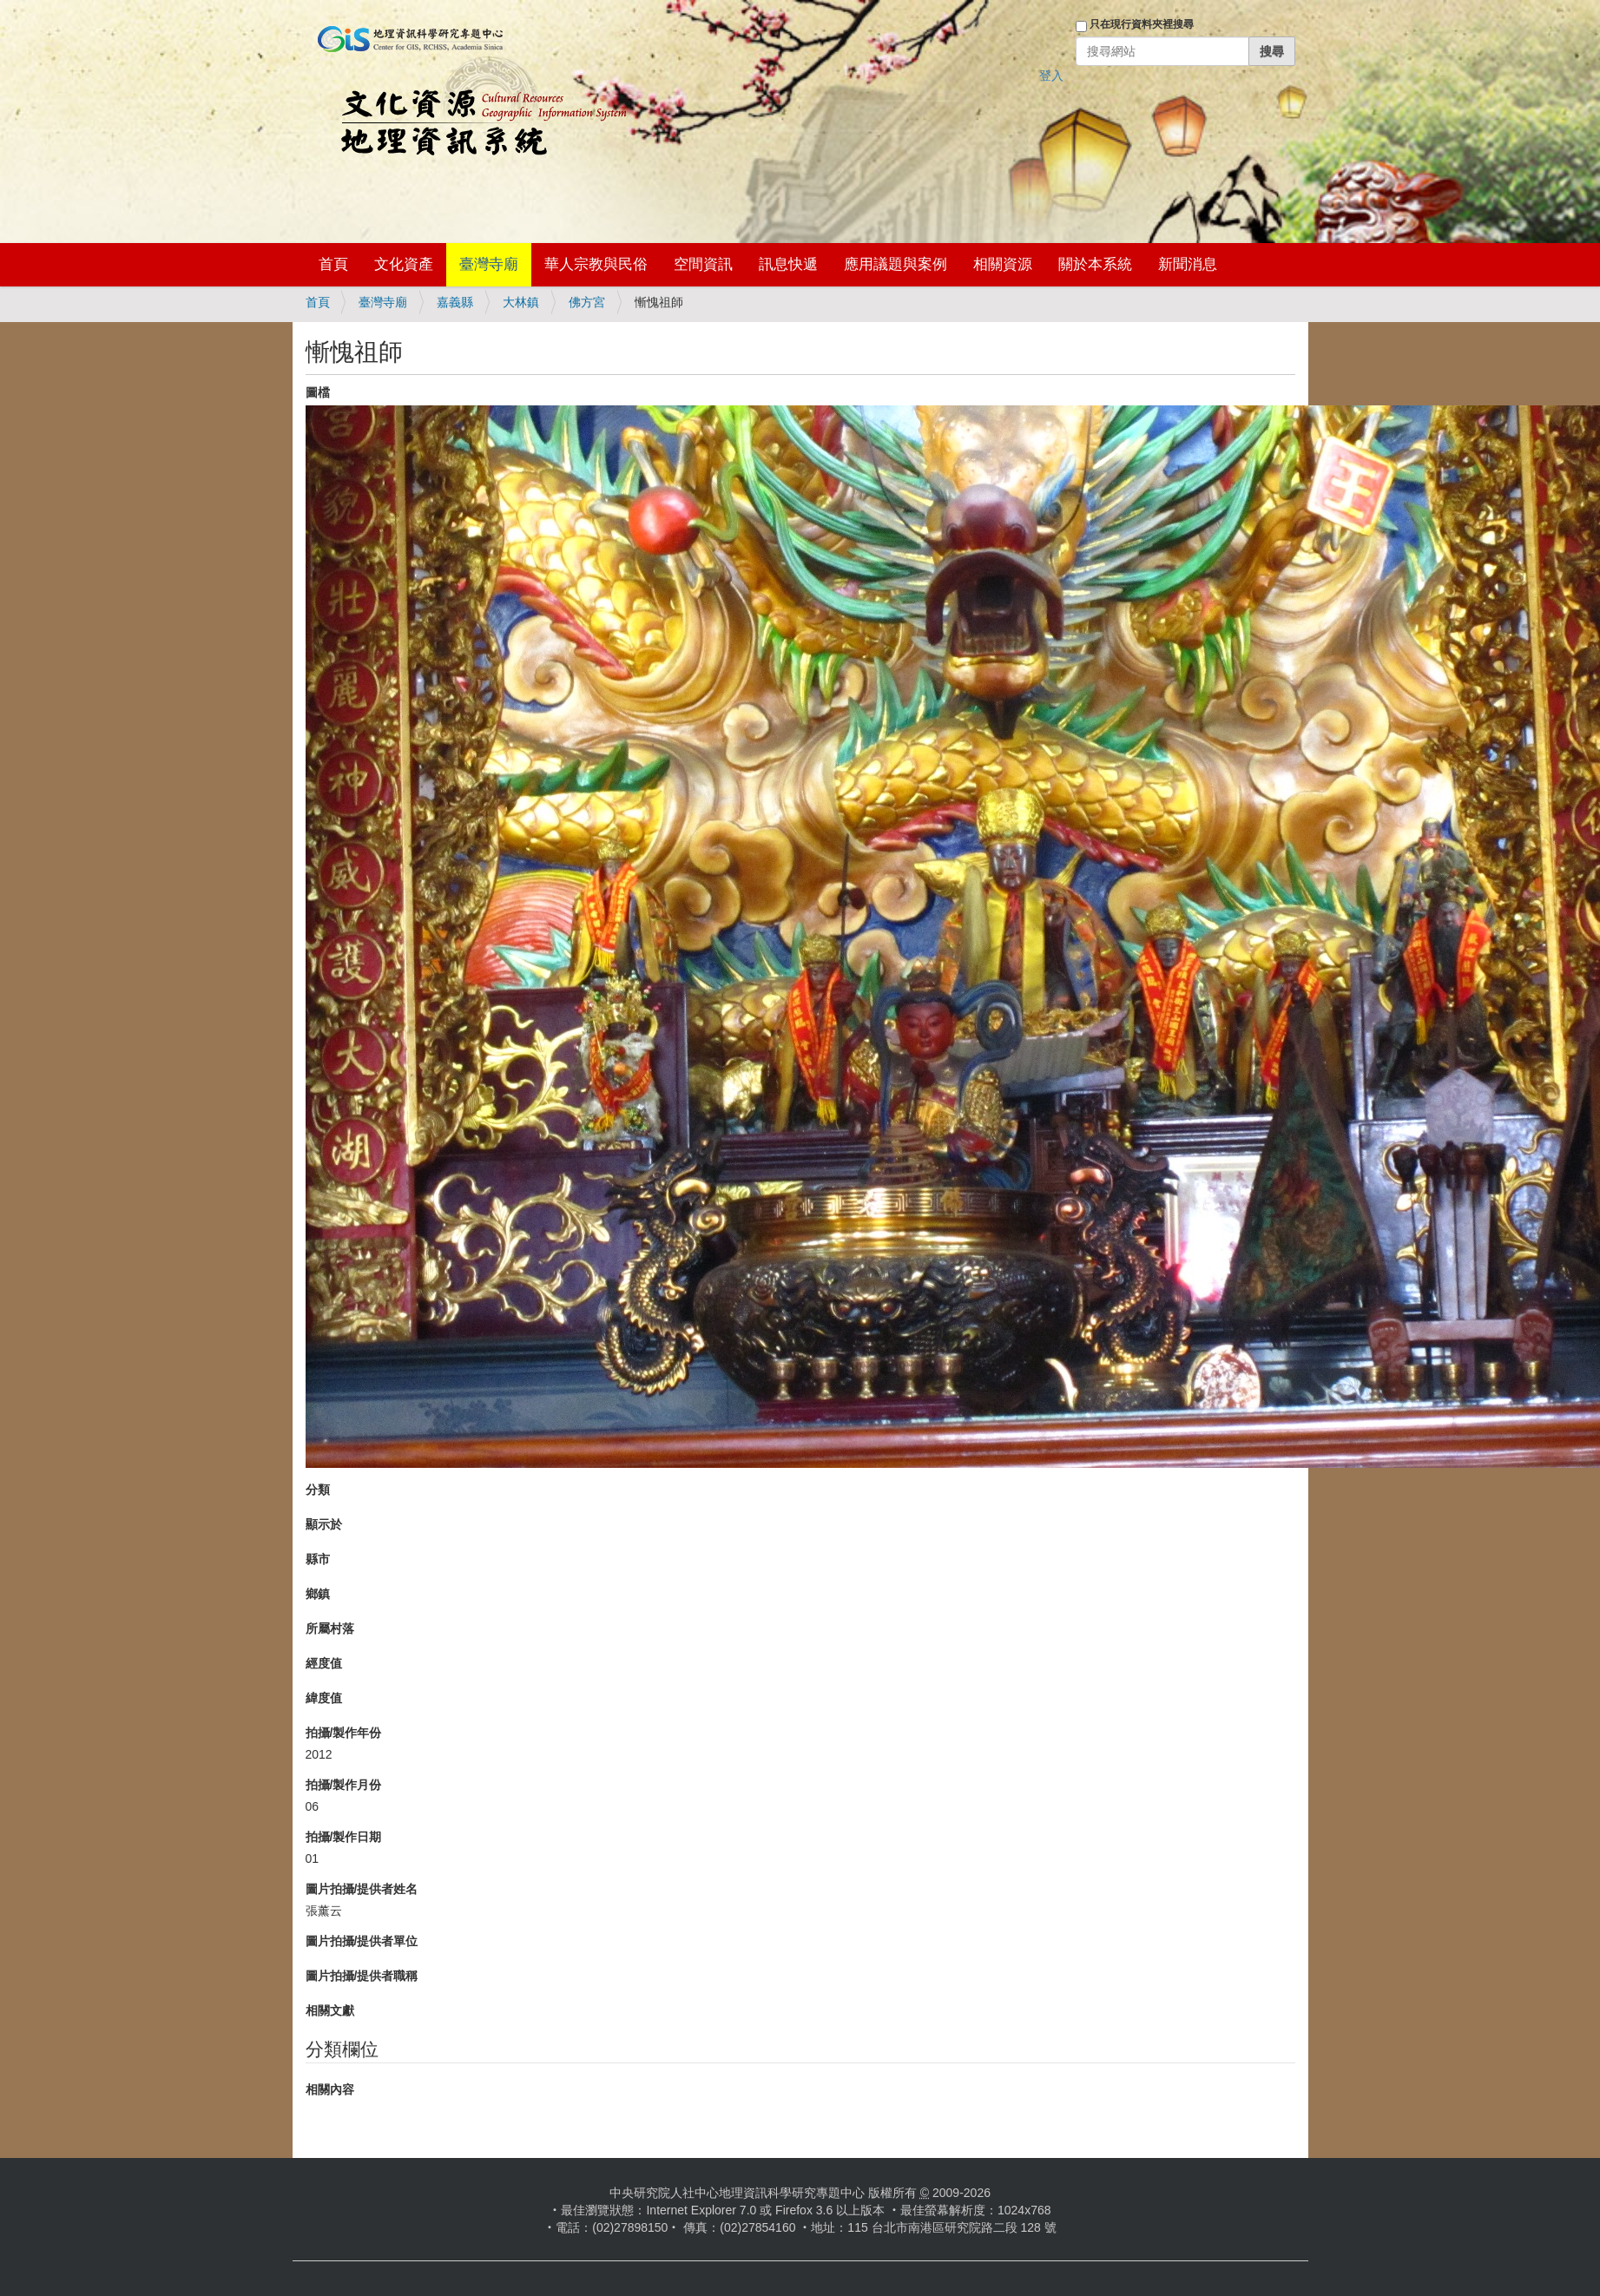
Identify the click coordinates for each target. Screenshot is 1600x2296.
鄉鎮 (318, 1594)
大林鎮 (521, 302)
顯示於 (324, 1524)
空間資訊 (703, 264)
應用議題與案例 (895, 264)
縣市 (318, 1559)
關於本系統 (1095, 264)
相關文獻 (330, 2010)
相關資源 (1002, 264)
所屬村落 (330, 1628)
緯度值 (324, 1698)
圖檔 (318, 392)
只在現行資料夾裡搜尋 (1142, 24)
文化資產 (403, 264)
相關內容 (330, 2089)
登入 (1051, 75)
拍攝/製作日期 (344, 1837)
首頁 (333, 264)
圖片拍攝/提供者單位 (362, 1941)
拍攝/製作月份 (344, 1785)
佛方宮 (587, 302)
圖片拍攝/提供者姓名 (362, 1889)
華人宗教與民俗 (596, 264)
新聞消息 (1187, 264)
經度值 (324, 1663)
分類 (318, 1490)
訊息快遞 (788, 264)
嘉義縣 (455, 302)
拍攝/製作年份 (344, 1733)
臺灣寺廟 (488, 264)
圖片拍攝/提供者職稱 (362, 1976)
